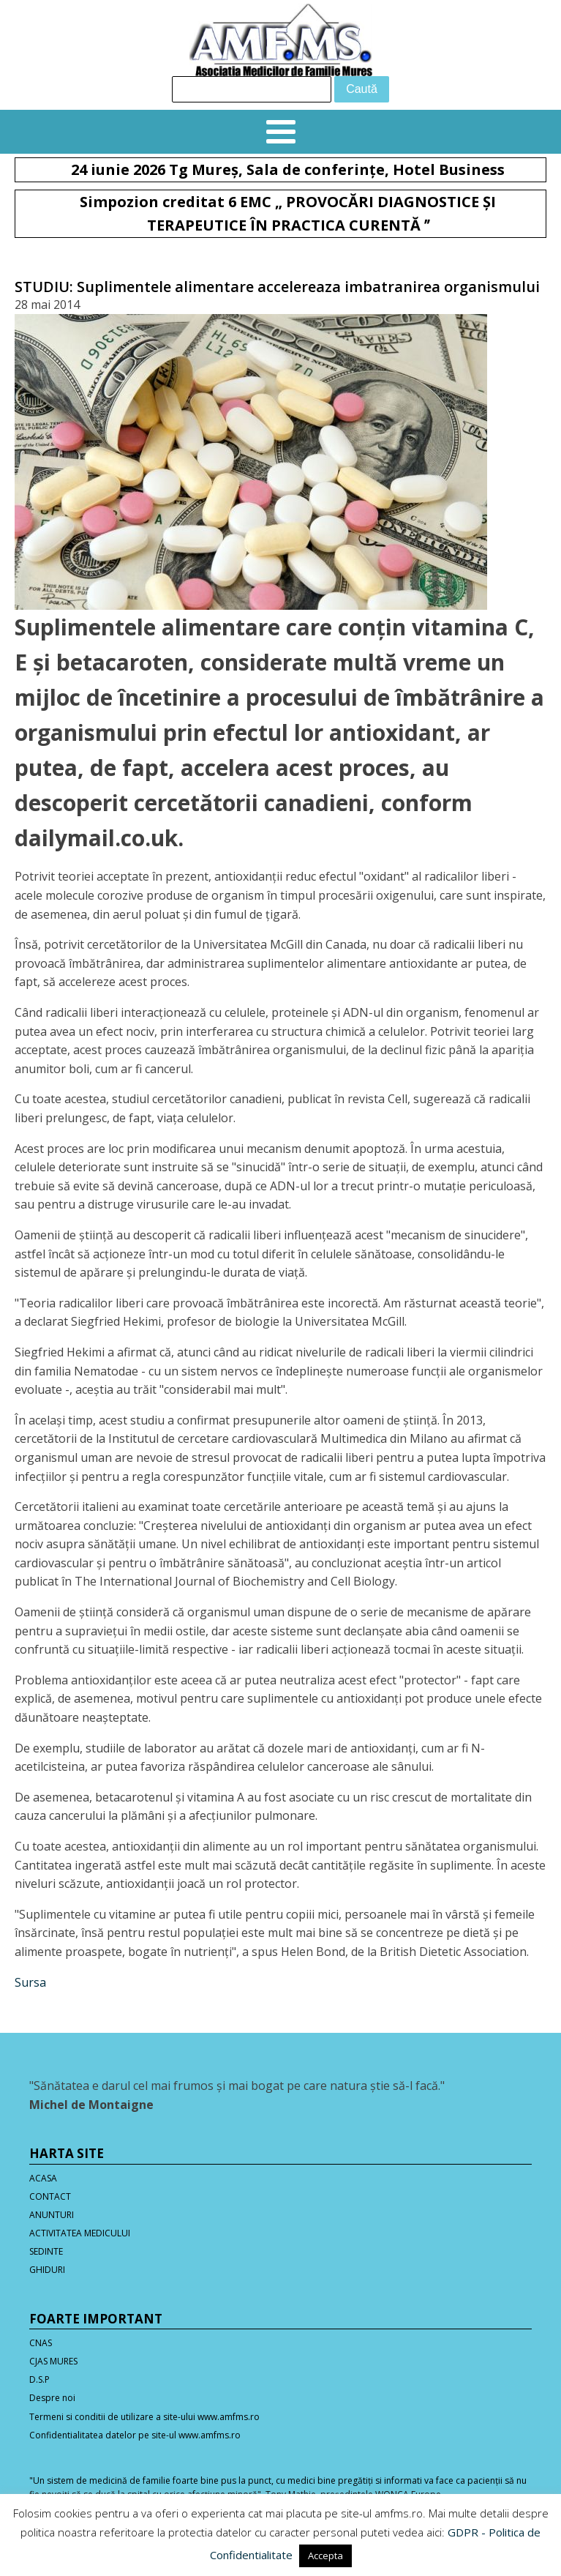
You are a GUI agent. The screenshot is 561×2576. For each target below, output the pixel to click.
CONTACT (50, 2196)
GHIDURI (47, 2269)
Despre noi (52, 2398)
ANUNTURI (51, 2215)
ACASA (43, 2178)
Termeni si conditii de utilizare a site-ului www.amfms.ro (144, 2417)
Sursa (30, 1982)
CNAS (40, 2343)
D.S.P (39, 2379)
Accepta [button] (325, 2555)
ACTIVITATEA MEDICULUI (79, 2233)
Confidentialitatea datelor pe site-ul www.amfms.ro (135, 2435)
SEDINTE (46, 2251)
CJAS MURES (53, 2361)
